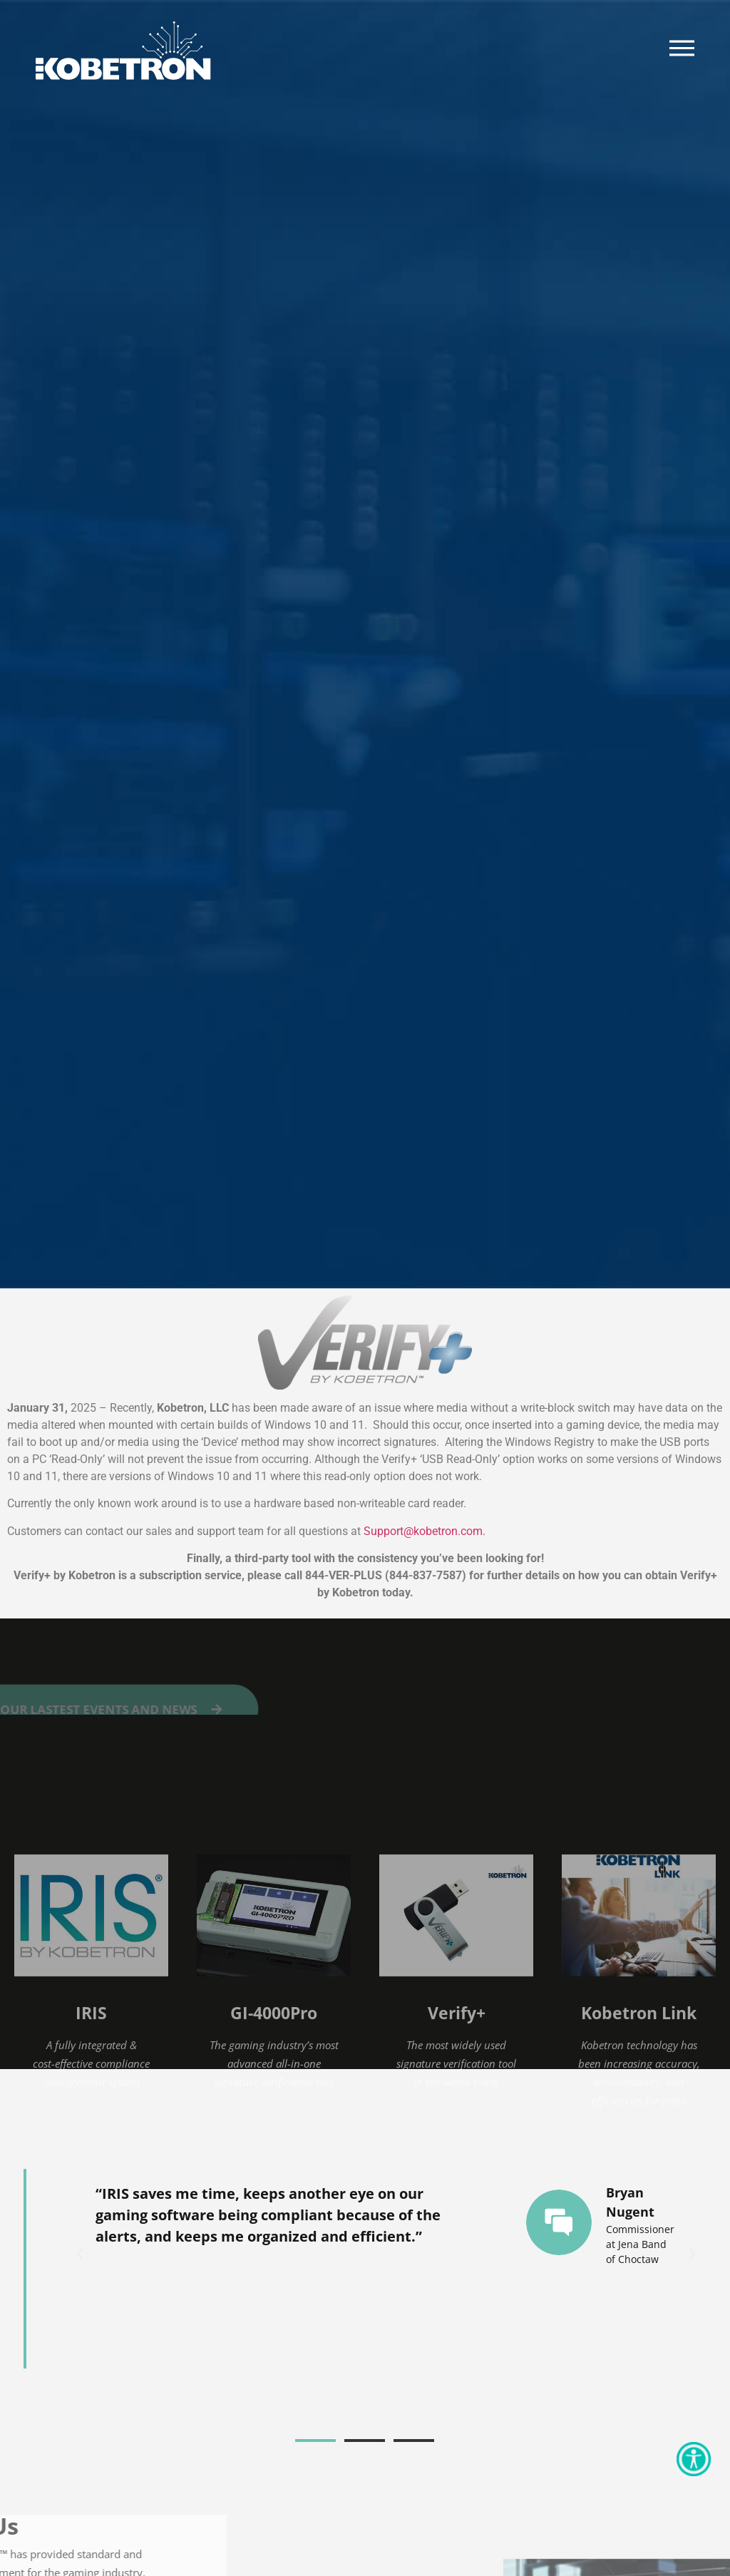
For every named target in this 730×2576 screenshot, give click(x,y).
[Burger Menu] (681, 48)
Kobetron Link (638, 2126)
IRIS (91, 2126)
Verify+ (456, 2126)
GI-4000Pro (273, 2126)
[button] (80, 2254)
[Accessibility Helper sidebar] (694, 2459)
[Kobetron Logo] (123, 50)
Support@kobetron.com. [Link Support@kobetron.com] (424, 1531)
